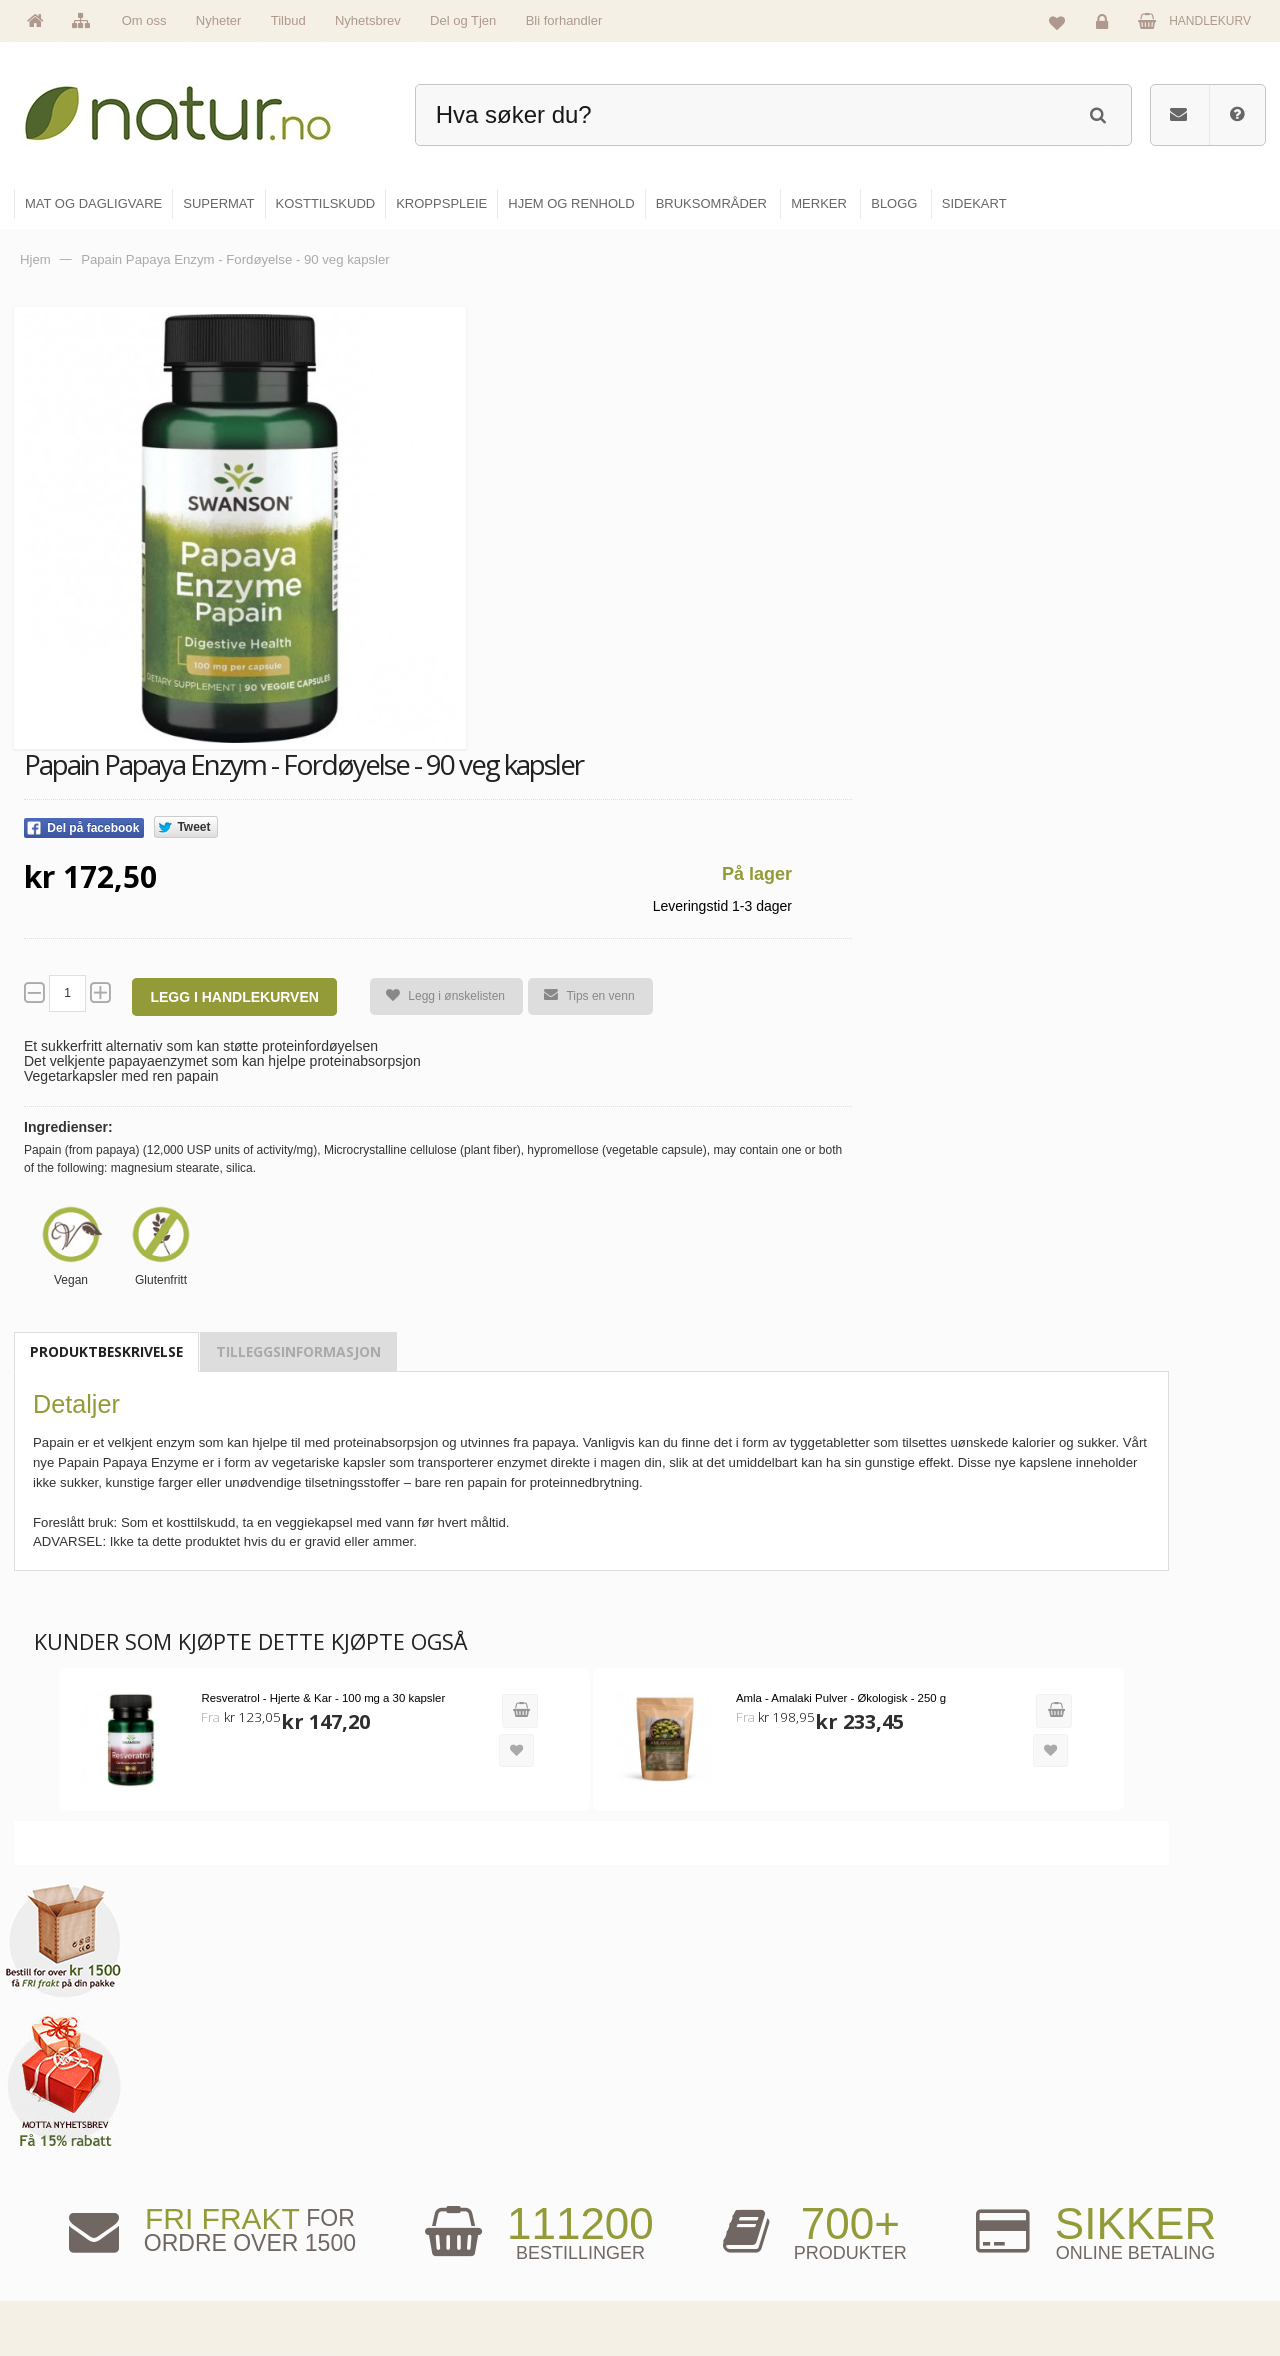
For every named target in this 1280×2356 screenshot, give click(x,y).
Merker (472, 2196)
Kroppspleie (697, 2239)
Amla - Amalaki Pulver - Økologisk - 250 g (820, 1697)
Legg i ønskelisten (437, 996)
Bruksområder (915, 2153)
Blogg (893, 2110)
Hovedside (482, 2110)
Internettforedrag (922, 2196)
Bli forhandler (564, 20)
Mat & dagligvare (711, 2110)
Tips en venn (581, 995)
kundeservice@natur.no (214, 2227)
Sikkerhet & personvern (1142, 2282)
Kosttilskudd (698, 2196)
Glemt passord (1119, 2153)
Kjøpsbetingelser (1124, 2239)
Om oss (144, 20)
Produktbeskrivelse (106, 1351)
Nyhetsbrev (368, 20)
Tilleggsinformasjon (298, 1351)
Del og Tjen (463, 20)
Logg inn (1105, 26)
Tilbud (288, 20)
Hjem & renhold (707, 2282)
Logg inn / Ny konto (1131, 2110)
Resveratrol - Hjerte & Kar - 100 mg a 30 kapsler (318, 1697)
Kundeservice (1116, 2196)
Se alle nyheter (494, 2239)
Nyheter (219, 20)
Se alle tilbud (488, 2282)
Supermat (692, 2153)
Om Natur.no (488, 2153)
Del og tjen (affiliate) (931, 2239)
